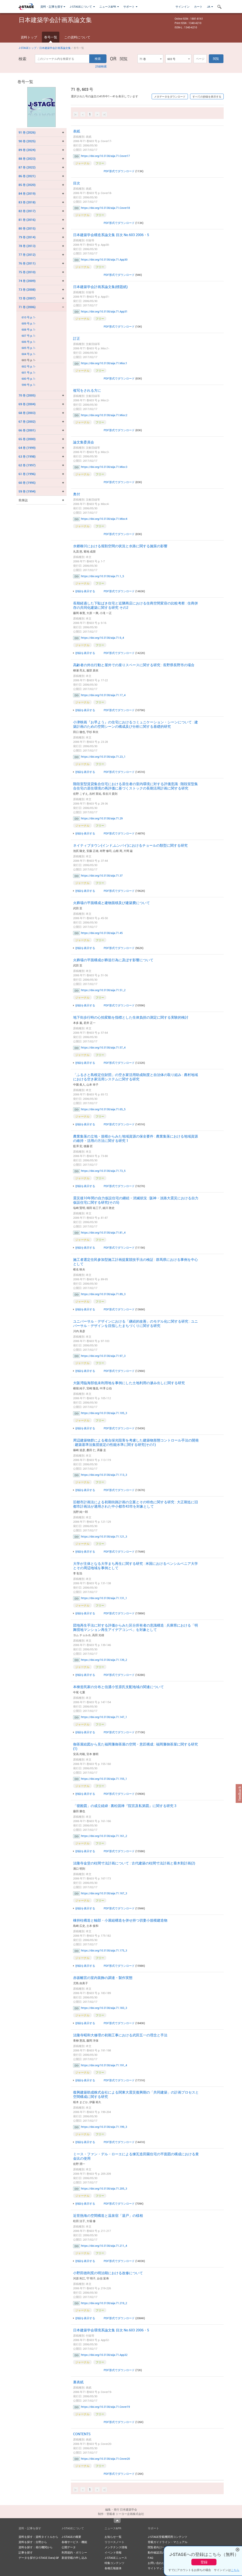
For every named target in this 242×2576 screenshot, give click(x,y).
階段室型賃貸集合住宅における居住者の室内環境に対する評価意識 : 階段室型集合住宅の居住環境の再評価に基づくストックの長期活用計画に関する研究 (135, 786)
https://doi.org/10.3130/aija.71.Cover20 (105, 2459)
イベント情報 (113, 2552)
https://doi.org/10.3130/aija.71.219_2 (104, 2303)
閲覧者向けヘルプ (159, 2547)
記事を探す (26, 2552)
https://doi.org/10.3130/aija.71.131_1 (104, 1598)
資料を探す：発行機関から (36, 2547)
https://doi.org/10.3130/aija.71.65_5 (103, 1109)
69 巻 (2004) (27, 404)
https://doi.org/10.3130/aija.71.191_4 (104, 2065)
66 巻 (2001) (27, 430)
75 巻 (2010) (27, 272)
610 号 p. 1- (29, 317)
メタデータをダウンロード (169, 96)
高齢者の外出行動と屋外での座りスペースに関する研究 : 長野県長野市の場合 (133, 664)
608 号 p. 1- (29, 329)
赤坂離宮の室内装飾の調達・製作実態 (102, 1977)
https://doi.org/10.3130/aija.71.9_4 (102, 638)
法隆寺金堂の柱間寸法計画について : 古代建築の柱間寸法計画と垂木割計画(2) (134, 1863)
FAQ (150, 2558)
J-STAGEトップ (27, 48)
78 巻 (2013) (27, 246)
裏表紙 (78, 2382)
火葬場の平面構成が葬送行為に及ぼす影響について (113, 960)
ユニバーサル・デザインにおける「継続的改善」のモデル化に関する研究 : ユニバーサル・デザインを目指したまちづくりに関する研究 (135, 1323)
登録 (204, 2562)
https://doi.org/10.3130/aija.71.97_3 (103, 1356)
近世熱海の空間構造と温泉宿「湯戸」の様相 (108, 2215)
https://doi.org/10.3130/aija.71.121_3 (104, 1536)
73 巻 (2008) (27, 289)
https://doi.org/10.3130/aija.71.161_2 (104, 1836)
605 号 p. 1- (29, 348)
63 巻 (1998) (27, 456)
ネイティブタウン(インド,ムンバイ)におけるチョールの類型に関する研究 (130, 845)
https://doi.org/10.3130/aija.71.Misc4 (104, 519)
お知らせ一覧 (113, 2537)
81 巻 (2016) (27, 220)
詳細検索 (101, 66)
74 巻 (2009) (27, 281)
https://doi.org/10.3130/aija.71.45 (102, 933)
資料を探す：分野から (33, 2542)
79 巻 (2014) (27, 237)
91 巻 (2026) (27, 132)
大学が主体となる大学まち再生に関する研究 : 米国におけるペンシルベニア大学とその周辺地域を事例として (135, 1565)
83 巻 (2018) (27, 202)
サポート (130, 7)
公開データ (69, 2547)
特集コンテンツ (114, 2563)
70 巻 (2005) (27, 395)
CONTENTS (82, 2434)
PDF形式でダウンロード (119, 171)
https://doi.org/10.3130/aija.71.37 (102, 875)
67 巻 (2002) (27, 421)
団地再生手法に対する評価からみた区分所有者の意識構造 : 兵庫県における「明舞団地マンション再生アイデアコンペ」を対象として (135, 1627)
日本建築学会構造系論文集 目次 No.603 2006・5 (111, 234)
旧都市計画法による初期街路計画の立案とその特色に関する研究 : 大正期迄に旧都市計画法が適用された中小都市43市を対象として (135, 1504)
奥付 (76, 494)
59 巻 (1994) (27, 491)
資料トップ (29, 37)
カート (198, 7)
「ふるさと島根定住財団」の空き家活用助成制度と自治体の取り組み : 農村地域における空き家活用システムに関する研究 (135, 1076)
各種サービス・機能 (74, 2542)
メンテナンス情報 (116, 2547)
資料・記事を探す (52, 7)
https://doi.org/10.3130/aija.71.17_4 (103, 695)
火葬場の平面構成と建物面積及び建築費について (111, 902)
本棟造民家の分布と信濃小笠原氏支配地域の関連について (118, 1686)
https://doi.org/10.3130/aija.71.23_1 (103, 757)
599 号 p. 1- (29, 385)
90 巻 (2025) (27, 141)
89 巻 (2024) (27, 150)
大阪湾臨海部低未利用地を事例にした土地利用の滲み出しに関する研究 (129, 1382)
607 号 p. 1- (29, 336)
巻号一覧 (50, 37)
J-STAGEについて (82, 7)
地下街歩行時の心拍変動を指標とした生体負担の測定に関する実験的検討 (130, 1017)
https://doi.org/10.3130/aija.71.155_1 (104, 1779)
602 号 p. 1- (29, 366)
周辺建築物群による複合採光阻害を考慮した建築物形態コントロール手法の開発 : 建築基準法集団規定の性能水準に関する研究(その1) (136, 1442)
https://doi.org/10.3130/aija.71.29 (102, 818)
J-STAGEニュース (116, 2558)
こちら (235, 2570)
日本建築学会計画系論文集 (55, 48)
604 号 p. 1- (29, 354)
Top (117, 2520)
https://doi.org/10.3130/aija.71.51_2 (103, 990)
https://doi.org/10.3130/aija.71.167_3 (104, 1893)
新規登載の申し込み (74, 2558)
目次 (76, 183)
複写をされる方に (87, 390)
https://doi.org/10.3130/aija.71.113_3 (104, 1475)
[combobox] (150, 58)
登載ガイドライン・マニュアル (167, 2542)
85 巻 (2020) (27, 185)
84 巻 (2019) (27, 193)
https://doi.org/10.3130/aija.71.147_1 (104, 1717)
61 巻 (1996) (27, 474)
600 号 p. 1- (29, 379)
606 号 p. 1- (29, 342)
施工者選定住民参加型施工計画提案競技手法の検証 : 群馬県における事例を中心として (135, 1261)
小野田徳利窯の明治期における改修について (108, 2273)
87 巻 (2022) (27, 167)
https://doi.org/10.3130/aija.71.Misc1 (104, 363)
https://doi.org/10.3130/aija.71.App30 (104, 259)
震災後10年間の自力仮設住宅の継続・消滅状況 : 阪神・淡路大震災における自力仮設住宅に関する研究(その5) (135, 1200)
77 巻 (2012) (27, 254)
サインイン (182, 7)
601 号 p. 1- (29, 372)
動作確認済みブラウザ (162, 2552)
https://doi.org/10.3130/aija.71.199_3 (104, 2127)
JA (210, 7)
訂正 (76, 338)
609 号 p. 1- (29, 323)
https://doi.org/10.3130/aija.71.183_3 (104, 2008)
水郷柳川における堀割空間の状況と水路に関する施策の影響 (120, 546)
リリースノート (114, 2542)
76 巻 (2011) (27, 263)
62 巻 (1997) (27, 465)
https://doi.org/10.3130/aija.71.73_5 (103, 1171)
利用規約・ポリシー (74, 2552)
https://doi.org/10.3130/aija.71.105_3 (104, 1413)
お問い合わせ (156, 2563)
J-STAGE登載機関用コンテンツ (167, 2537)
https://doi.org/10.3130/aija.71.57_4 (103, 1047)
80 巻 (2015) (27, 228)
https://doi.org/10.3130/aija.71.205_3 (104, 2188)
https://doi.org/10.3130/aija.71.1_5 (102, 576)
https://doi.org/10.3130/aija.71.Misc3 (104, 467)
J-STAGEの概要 (71, 2537)
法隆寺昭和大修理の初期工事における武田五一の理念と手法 (120, 2035)
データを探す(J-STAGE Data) (39, 2558)
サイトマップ (156, 2568)
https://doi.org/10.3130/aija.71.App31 (104, 311)
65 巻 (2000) (27, 439)
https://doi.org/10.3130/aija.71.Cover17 (105, 156)
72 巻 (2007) (27, 298)
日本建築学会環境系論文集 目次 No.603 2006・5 (111, 2330)
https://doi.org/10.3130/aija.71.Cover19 (105, 2407)
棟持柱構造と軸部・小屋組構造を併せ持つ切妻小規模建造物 (120, 1920)
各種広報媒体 (113, 2568)
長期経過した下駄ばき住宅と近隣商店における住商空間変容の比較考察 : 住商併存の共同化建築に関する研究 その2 (135, 605)
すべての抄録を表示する (206, 96)
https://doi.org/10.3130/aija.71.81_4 (103, 1232)
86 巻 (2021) (27, 176)
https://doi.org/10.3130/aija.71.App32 (104, 2355)
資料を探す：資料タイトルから (38, 2537)
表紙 (76, 131)
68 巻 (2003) (27, 413)
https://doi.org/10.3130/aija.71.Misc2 (104, 415)
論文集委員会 (83, 442)
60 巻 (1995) (27, 483)
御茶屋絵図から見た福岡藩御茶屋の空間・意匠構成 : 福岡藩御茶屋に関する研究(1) (135, 1746)
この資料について (77, 37)
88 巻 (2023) (27, 158)
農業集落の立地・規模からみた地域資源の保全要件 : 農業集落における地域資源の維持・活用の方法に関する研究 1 (135, 1138)
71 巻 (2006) (27, 307)
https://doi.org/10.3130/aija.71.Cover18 (105, 208)
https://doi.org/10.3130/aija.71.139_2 (104, 1660)
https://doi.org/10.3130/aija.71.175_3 (104, 1950)
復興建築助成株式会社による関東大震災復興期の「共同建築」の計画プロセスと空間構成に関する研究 (136, 2094)
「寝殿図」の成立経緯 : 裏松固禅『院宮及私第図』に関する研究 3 (124, 1805)
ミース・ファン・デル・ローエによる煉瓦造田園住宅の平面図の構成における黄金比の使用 (136, 2156)
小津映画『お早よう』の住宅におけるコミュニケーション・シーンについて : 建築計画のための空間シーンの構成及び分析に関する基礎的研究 (135, 724)
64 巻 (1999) (27, 448)
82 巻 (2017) (27, 211)
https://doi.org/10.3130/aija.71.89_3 (103, 1294)
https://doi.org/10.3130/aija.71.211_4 (104, 2246)
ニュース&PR (109, 7)
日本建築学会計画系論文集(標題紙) (100, 286)
